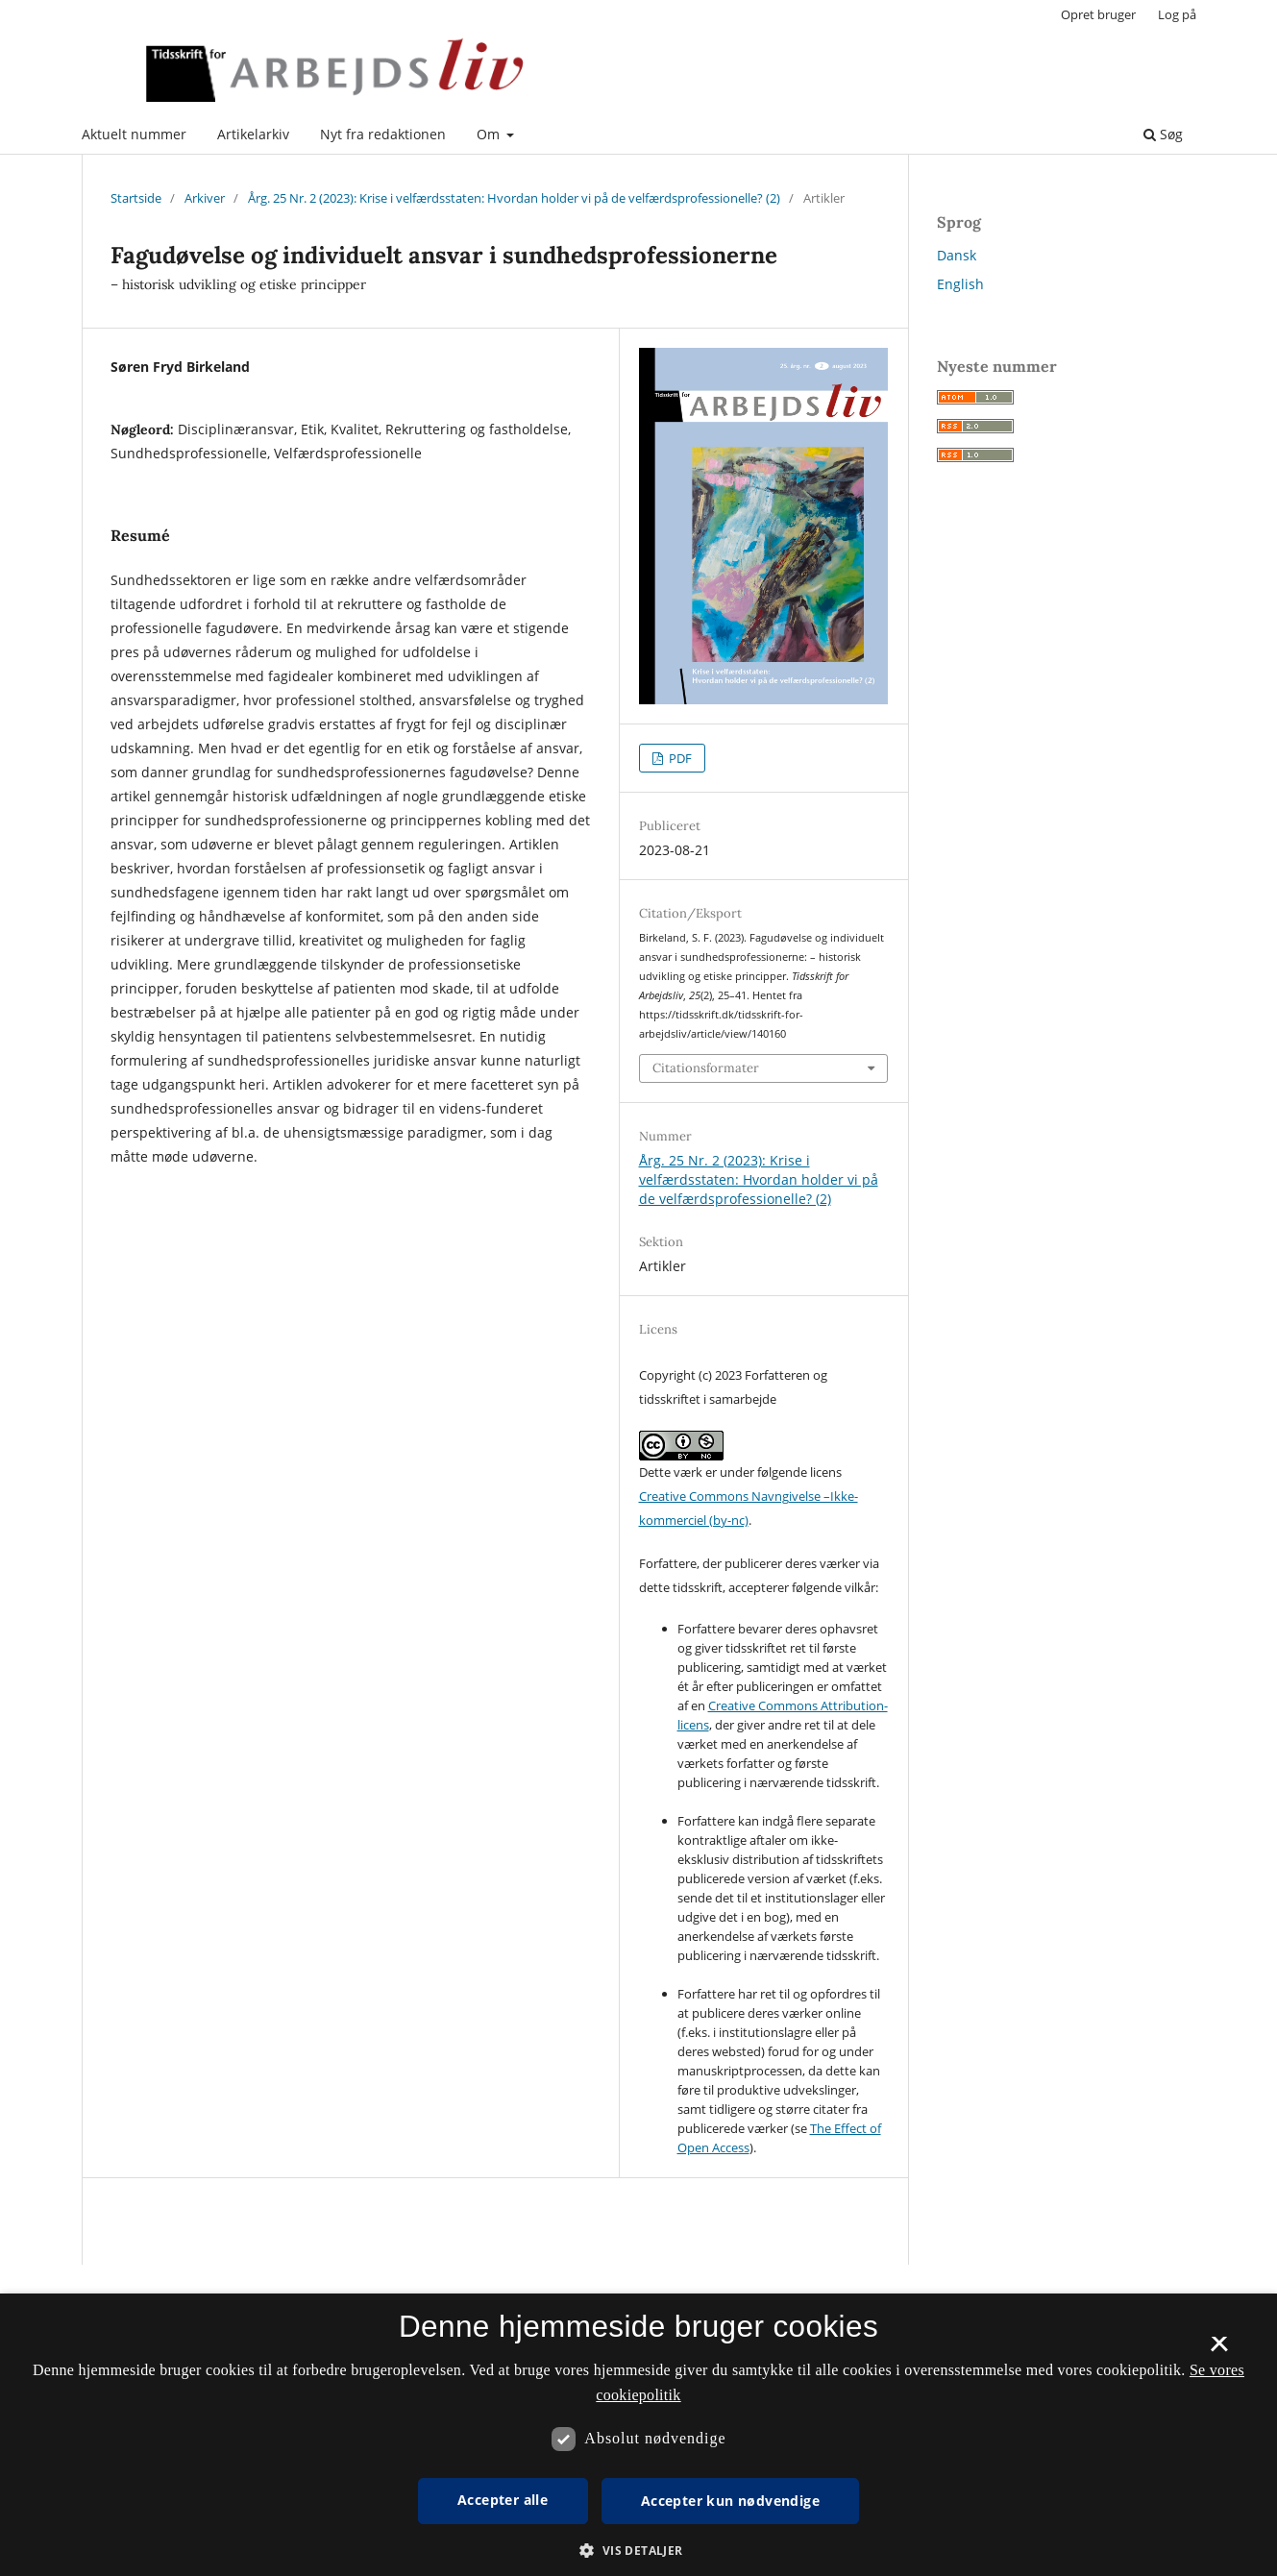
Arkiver (204, 198)
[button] (638, 2551)
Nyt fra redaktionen (383, 134)
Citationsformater (705, 1068)
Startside (136, 198)
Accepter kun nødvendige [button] (730, 2500)
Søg (1163, 134)
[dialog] (638, 2435)
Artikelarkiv (253, 134)
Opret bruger (1098, 14)
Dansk (956, 255)
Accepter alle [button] (502, 2499)
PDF (679, 758)
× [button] (1219, 2350)
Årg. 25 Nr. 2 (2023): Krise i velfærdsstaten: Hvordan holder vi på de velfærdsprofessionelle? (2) (514, 198)
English (960, 284)
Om (490, 134)
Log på (1177, 14)
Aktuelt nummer (134, 134)
